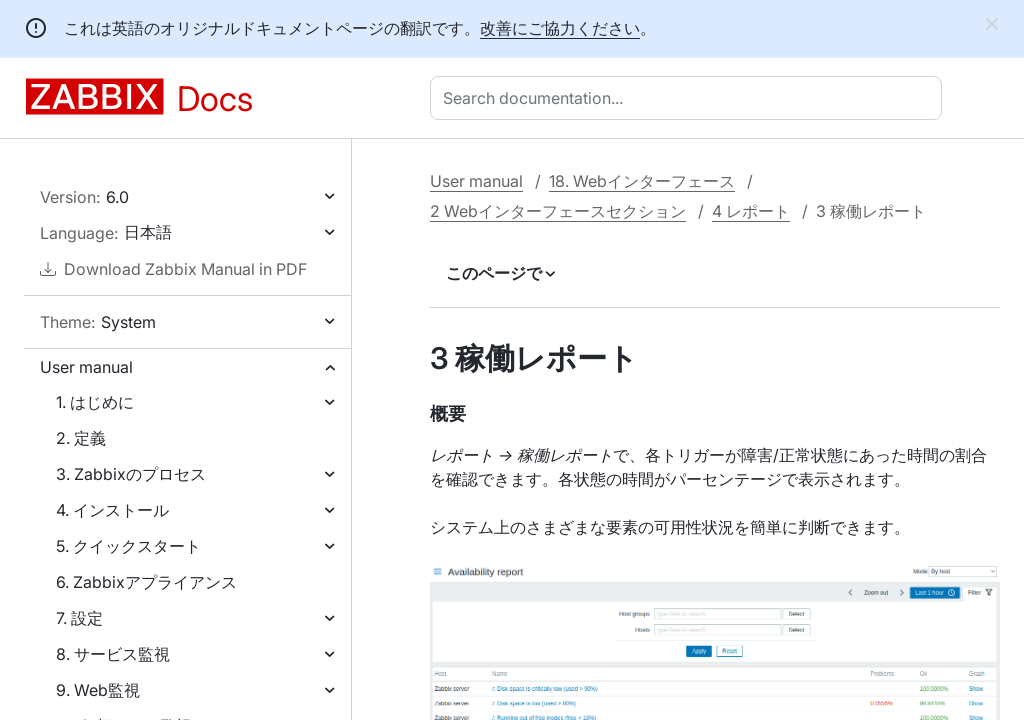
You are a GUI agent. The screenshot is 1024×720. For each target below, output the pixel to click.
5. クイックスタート (128, 546)
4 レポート (751, 211)
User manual (86, 367)
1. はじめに (95, 402)
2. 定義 (81, 438)
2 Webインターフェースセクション (558, 211)
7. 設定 (79, 618)
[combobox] (690, 98)
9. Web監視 (98, 690)
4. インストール (112, 510)
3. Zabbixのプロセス (131, 474)
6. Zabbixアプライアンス (146, 582)
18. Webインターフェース (642, 181)
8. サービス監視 (113, 654)
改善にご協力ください (560, 28)
